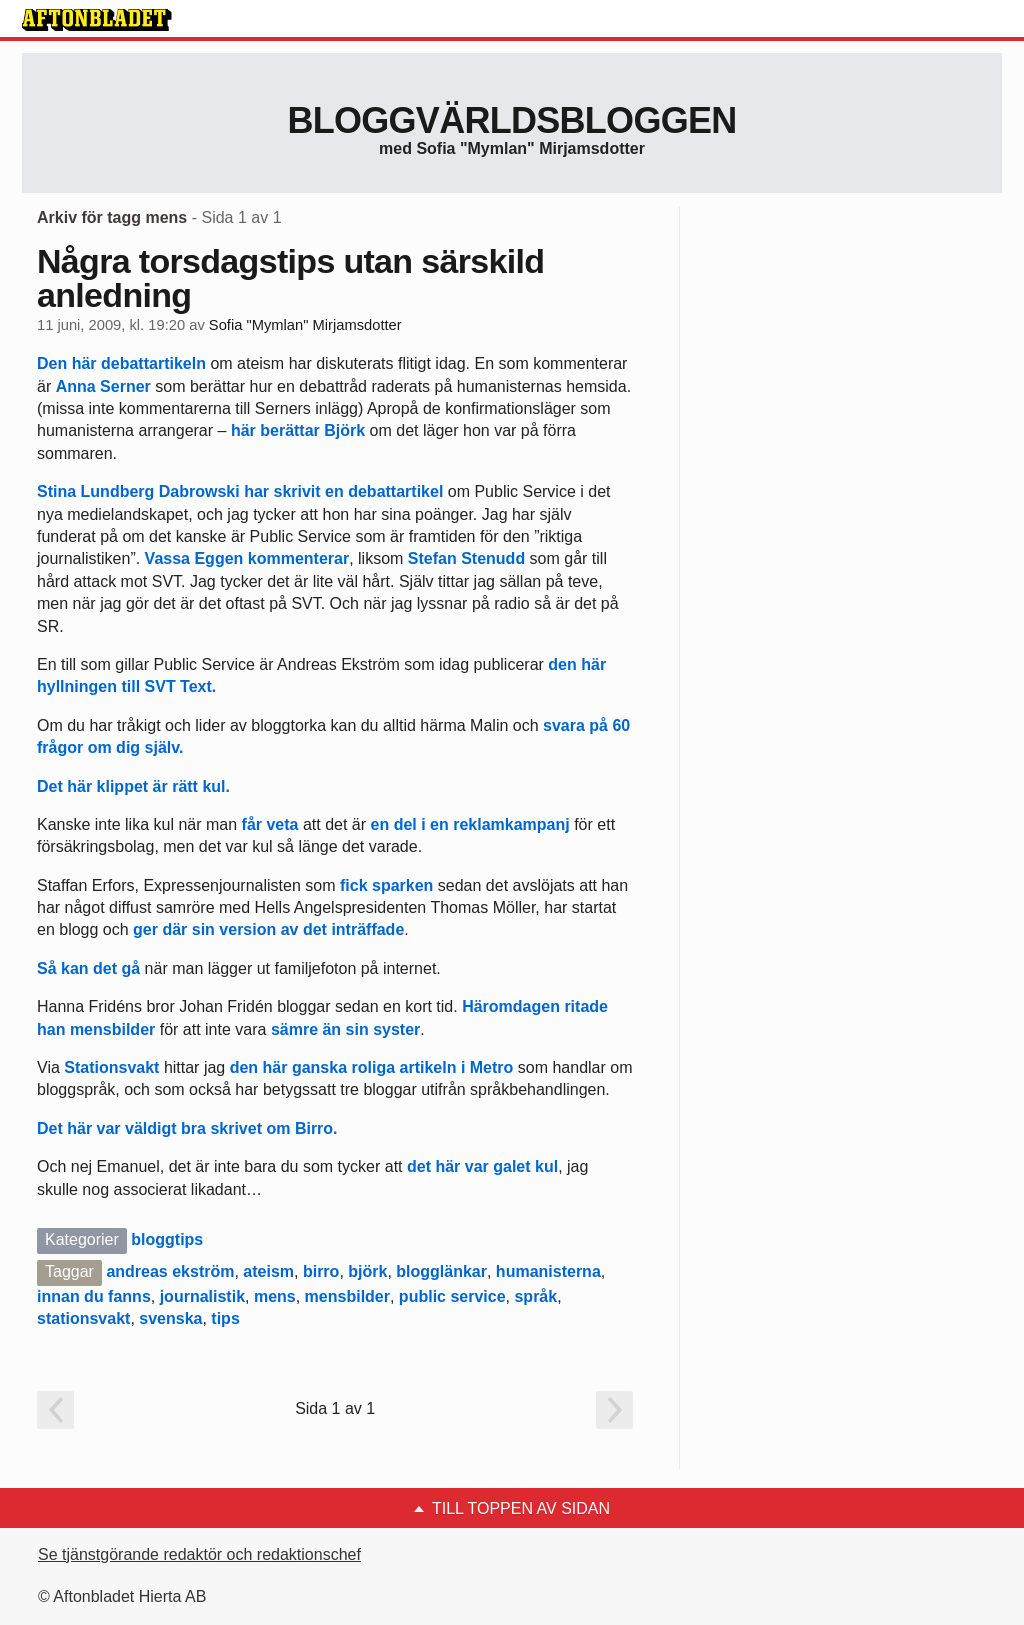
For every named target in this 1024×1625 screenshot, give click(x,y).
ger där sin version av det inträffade (268, 929)
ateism (268, 1271)
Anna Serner (103, 386)
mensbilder (347, 1296)
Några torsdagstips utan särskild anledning (290, 278)
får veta (270, 824)
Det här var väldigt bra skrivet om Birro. (187, 1128)
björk (367, 1271)
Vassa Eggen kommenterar (247, 558)
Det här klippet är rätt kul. (133, 786)
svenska (170, 1318)
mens (275, 1296)
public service (452, 1296)
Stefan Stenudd (466, 558)
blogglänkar (441, 1271)
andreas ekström (170, 1271)
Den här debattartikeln (121, 363)
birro (321, 1271)
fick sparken (386, 885)
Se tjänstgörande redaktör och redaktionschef (199, 1554)
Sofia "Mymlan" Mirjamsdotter (305, 325)
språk (535, 1296)
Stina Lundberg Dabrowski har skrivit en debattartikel (242, 491)
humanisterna (548, 1271)
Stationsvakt (114, 1067)
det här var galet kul (482, 1166)
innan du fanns (94, 1296)
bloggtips (167, 1239)
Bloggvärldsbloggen (511, 120)
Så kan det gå (88, 968)
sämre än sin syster (345, 1029)
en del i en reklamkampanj (470, 824)
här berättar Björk (298, 430)
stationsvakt (83, 1318)
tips (225, 1318)
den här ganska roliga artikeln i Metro (372, 1067)
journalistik (202, 1296)
